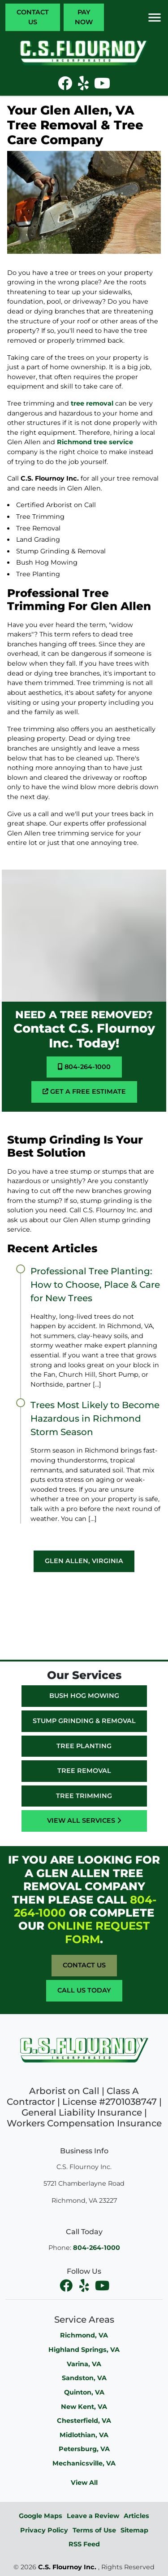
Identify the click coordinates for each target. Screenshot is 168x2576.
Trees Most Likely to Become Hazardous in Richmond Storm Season (94, 1418)
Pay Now (84, 17)
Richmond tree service (95, 442)
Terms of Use (94, 2530)
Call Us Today (84, 1990)
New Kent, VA (84, 2407)
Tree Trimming (84, 1796)
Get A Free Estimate (84, 1091)
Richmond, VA (84, 2335)
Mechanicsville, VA (84, 2463)
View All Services (84, 1820)
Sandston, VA (84, 2378)
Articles (136, 2516)
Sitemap (134, 2530)
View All (84, 2483)
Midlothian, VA (84, 2435)
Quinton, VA (84, 2392)
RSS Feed (84, 2544)
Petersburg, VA (84, 2449)
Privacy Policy (44, 2530)
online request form (98, 1932)
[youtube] (102, 2285)
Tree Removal (84, 1771)
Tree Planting (84, 1746)
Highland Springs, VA (84, 2350)
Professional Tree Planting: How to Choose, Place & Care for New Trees (95, 1284)
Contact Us (33, 17)
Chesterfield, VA (84, 2421)
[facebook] (67, 2285)
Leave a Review (93, 2516)
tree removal (92, 403)
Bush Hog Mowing (84, 1696)
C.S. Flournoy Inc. (67, 2567)
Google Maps (40, 2516)
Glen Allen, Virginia (84, 1561)
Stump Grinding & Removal (84, 1721)
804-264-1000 (84, 1067)
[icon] (66, 86)
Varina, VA (84, 2364)
